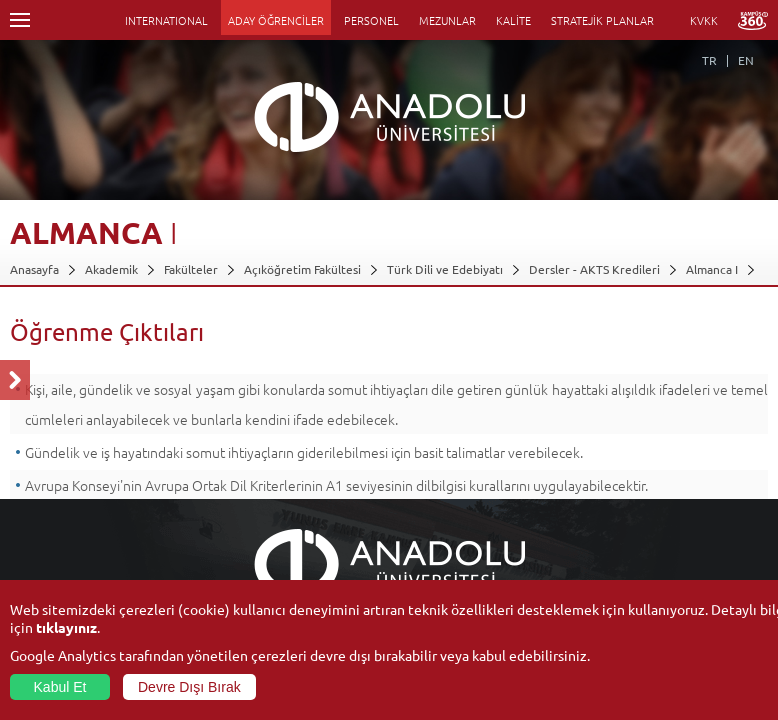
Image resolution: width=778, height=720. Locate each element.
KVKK (704, 20)
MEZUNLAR (447, 20)
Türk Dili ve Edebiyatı (445, 269)
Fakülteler (191, 269)
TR (709, 60)
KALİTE (513, 20)
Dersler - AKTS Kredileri (594, 269)
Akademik (111, 269)
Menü (20, 20)
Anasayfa (34, 269)
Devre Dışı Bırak (189, 687)
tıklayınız (66, 627)
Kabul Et (60, 687)
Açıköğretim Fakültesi (302, 269)
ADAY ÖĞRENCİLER (276, 20)
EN (746, 60)
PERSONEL (371, 20)
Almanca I (712, 269)
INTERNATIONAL (166, 20)
